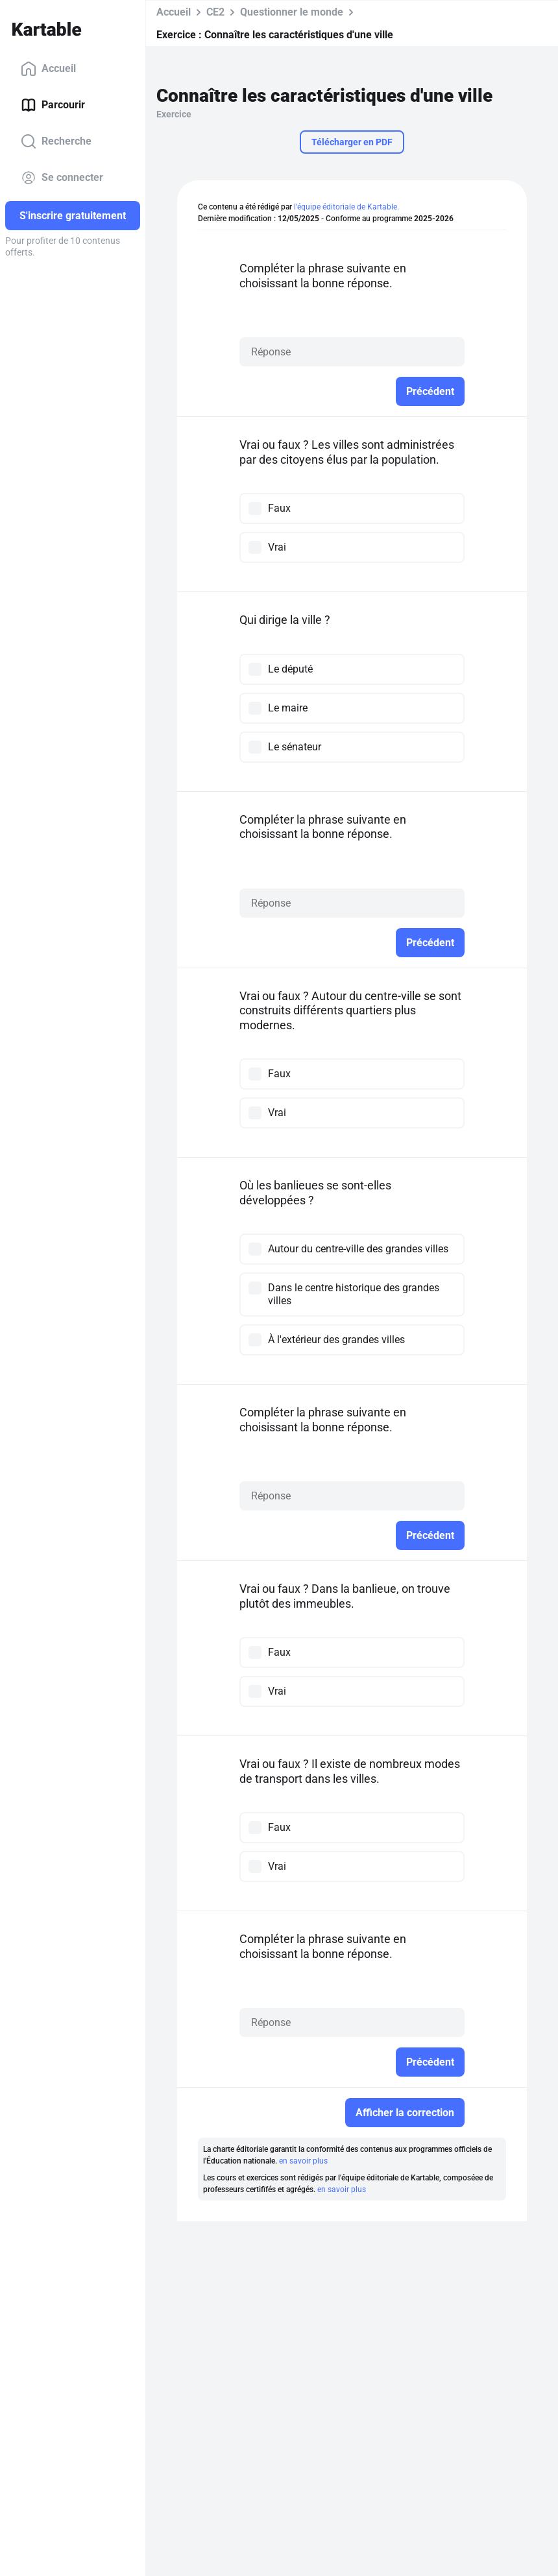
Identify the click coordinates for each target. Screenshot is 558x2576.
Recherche (56, 141)
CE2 (215, 12)
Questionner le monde (291, 12)
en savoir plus (303, 2160)
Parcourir (53, 105)
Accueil (48, 69)
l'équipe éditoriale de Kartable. (346, 206)
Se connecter (62, 177)
